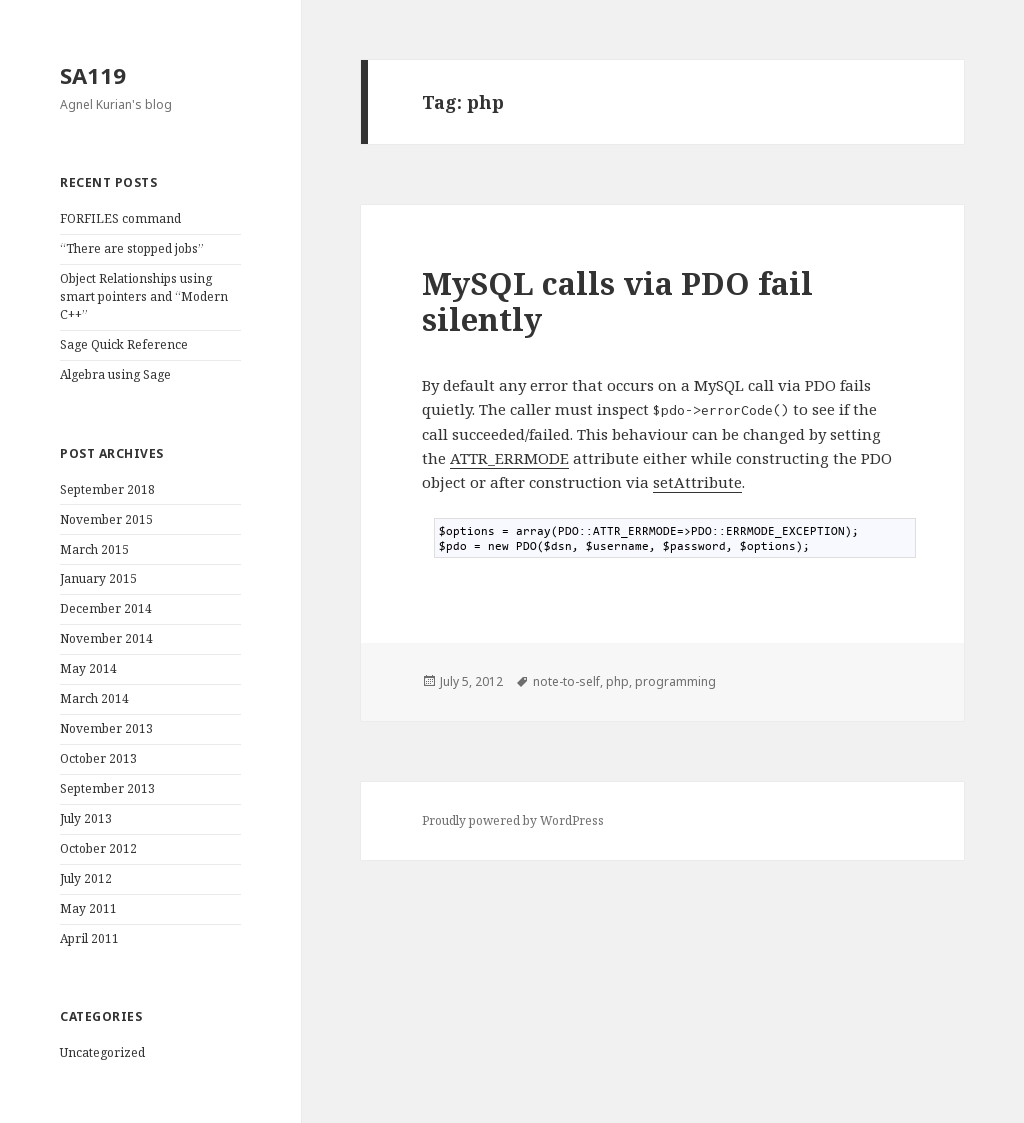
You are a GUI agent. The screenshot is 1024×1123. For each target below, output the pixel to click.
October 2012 (98, 848)
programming (675, 681)
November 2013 (106, 728)
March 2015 (94, 549)
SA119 (93, 75)
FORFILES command (120, 218)
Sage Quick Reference (124, 344)
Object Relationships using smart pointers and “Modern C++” (144, 296)
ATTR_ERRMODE (509, 458)
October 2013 (98, 758)
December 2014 (106, 608)
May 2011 (88, 908)
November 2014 (106, 638)
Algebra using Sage (115, 374)
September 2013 (107, 788)
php (617, 681)
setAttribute (697, 482)
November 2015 (106, 519)
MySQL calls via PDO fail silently (617, 301)
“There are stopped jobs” (132, 248)
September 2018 (107, 489)
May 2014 (88, 668)
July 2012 (86, 878)
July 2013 (86, 818)
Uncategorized (102, 1052)
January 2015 (98, 578)
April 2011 (89, 938)
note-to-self (566, 681)
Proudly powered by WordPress (513, 820)
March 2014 (94, 698)
